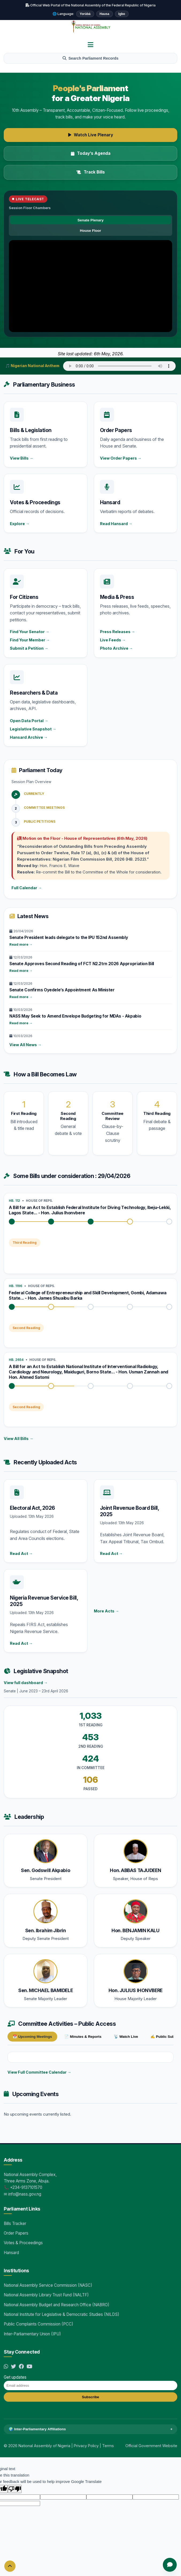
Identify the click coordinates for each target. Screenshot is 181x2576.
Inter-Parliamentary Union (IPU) (32, 2333)
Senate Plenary (90, 220)
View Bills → (21, 458)
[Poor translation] (15, 2489)
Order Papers (16, 2233)
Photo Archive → (116, 648)
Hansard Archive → (29, 737)
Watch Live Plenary (90, 134)
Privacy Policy (86, 2445)
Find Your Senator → (29, 631)
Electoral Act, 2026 (32, 1508)
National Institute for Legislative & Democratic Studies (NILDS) (61, 2314)
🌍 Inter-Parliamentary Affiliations (90, 2429)
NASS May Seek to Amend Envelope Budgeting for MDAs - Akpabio (75, 1016)
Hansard (11, 2252)
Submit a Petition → (29, 648)
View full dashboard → (26, 1682)
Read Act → (21, 1553)
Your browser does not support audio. (119, 366)
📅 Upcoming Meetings (32, 2037)
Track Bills (90, 172)
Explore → (19, 523)
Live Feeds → (113, 640)
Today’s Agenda (90, 153)
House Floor (90, 231)
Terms (108, 2445)
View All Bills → (18, 1438)
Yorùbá (85, 14)
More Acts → (106, 1611)
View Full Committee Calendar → (39, 2072)
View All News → (25, 1044)
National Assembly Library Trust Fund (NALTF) (46, 2294)
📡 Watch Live (126, 2037)
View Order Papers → (120, 458)
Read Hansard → (116, 523)
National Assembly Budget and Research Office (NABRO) (56, 2304)
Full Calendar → (26, 887)
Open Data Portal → (29, 720)
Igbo (121, 14)
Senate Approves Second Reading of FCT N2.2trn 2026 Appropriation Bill (81, 963)
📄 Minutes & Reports (82, 2037)
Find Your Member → (30, 640)
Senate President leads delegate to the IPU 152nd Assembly (68, 937)
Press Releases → (117, 631)
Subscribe (90, 2397)
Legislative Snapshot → (33, 729)
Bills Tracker (15, 2223)
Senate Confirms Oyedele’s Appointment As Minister (61, 989)
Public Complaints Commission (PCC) (38, 2324)
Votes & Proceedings (23, 2242)
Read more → (21, 944)
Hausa (104, 14)
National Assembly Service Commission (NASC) (48, 2285)
